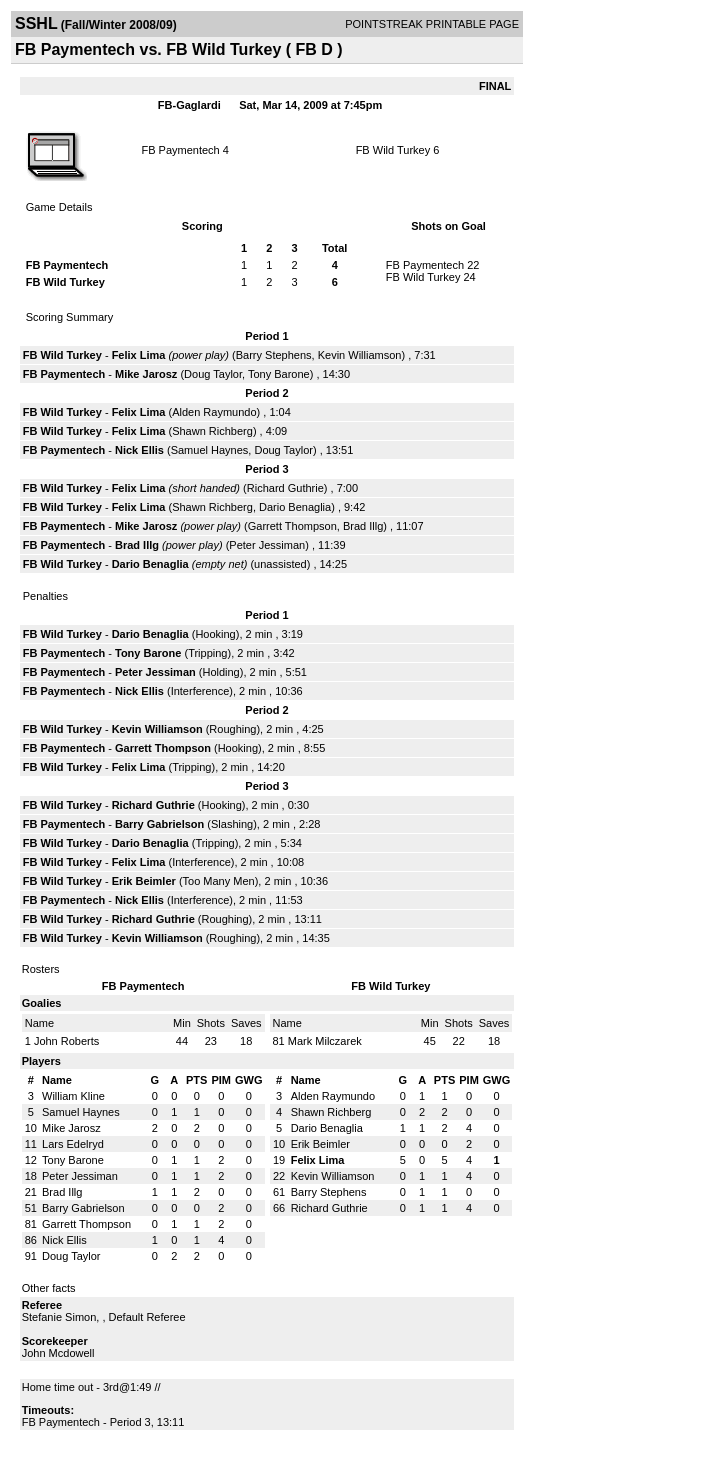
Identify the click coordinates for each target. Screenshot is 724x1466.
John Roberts (66, 1041)
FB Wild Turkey (393, 150)
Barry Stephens (274, 355)
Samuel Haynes (210, 450)
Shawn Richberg (212, 431)
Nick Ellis (139, 450)
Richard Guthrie (285, 488)
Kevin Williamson (360, 355)
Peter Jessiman (267, 545)
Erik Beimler (144, 881)
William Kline (73, 1096)
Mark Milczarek (325, 1041)
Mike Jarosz (146, 374)
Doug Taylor (213, 374)
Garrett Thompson (292, 526)
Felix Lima (139, 355)
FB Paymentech (180, 150)
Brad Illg (363, 526)
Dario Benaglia (295, 507)
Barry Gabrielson (159, 824)
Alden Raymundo (214, 412)
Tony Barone (279, 374)
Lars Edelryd (73, 1144)
